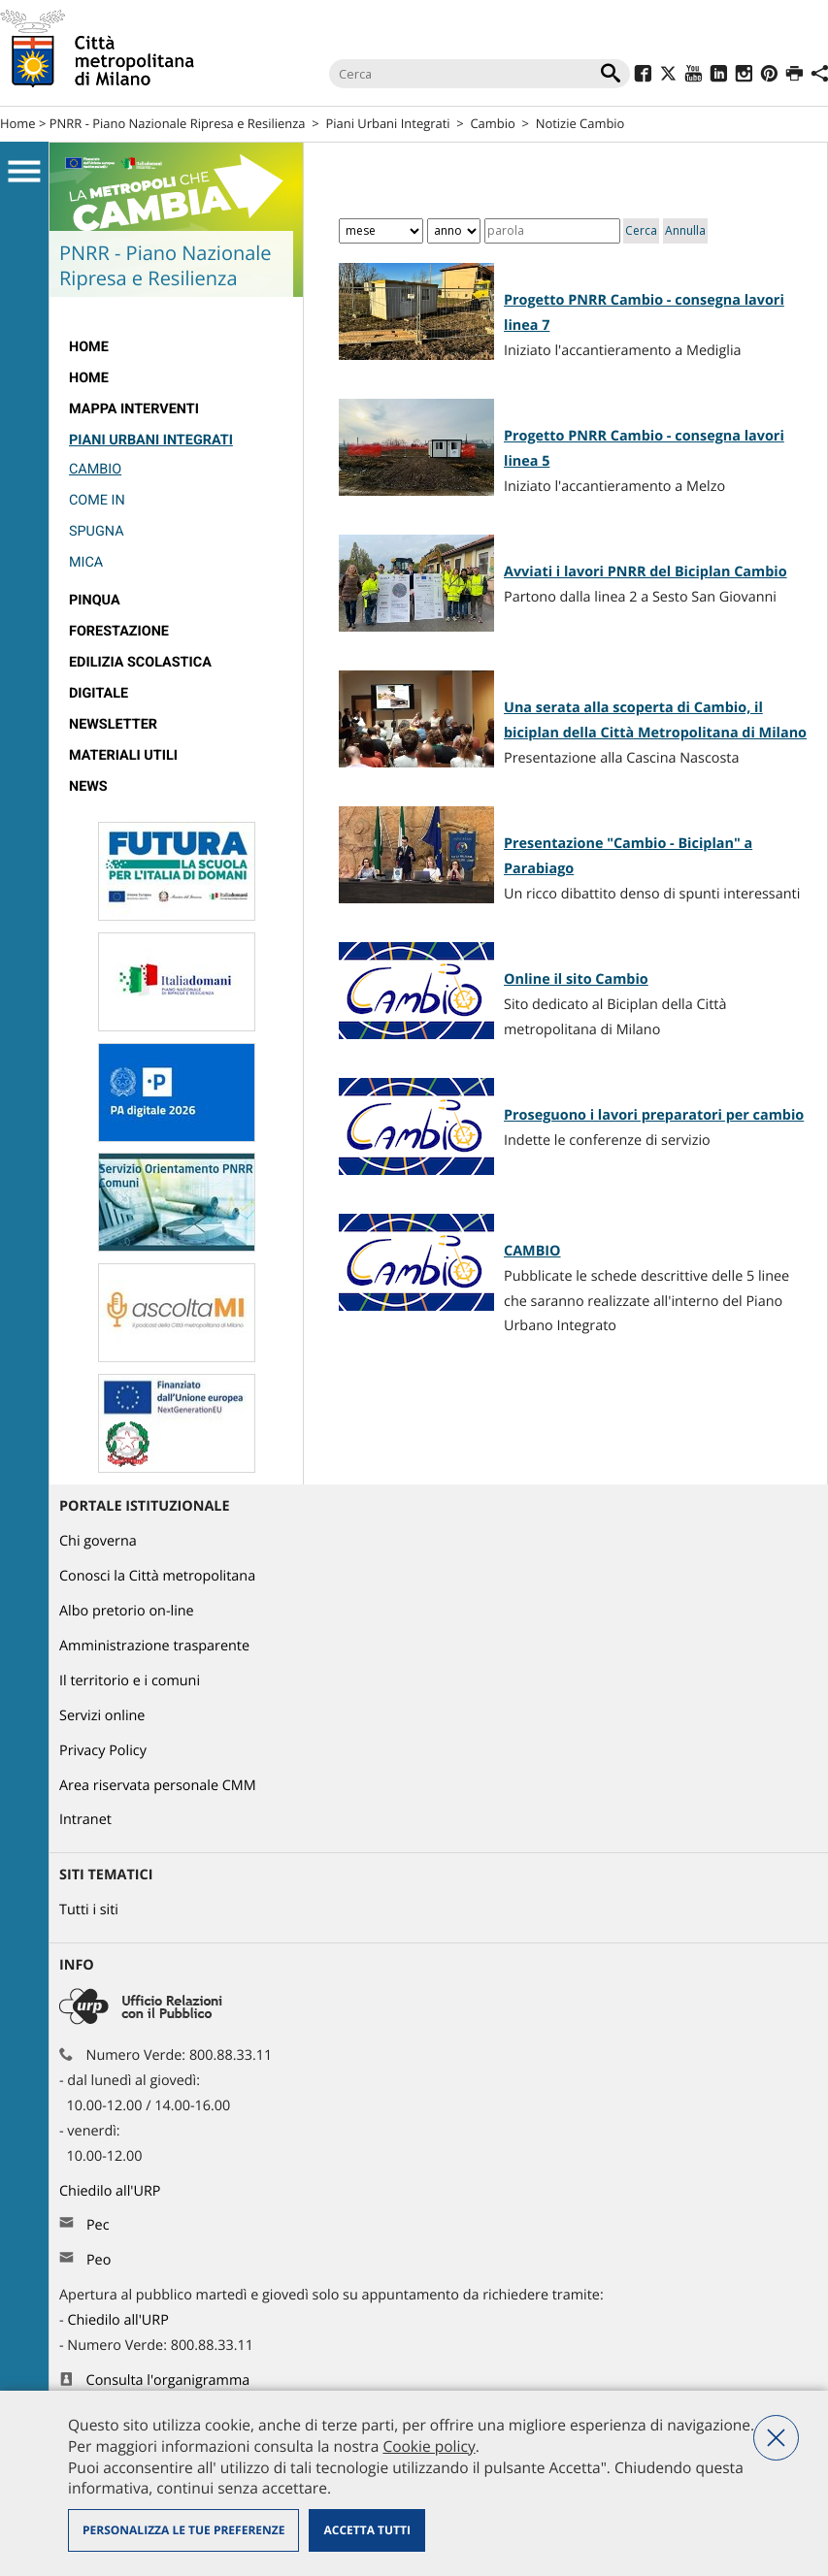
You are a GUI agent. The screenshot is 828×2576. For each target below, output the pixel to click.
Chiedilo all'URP (111, 2191)
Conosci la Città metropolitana (157, 1576)
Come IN (97, 500)
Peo (98, 2260)
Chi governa (98, 1541)
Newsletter (113, 724)
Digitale (98, 693)
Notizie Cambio (580, 123)
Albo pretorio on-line (126, 1611)
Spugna (96, 531)
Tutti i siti (88, 1910)
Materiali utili (123, 755)
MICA (86, 562)
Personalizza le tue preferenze (183, 2530)
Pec (98, 2225)
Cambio (492, 123)
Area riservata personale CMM (157, 1786)
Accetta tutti (366, 2530)
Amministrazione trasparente (154, 1646)
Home (18, 123)
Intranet (85, 1819)
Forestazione (119, 631)
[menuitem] (176, 347)
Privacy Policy (103, 1751)
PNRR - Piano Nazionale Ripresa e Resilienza (178, 123)
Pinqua (94, 600)
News (88, 786)
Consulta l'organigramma (168, 2380)
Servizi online (102, 1716)
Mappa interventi (134, 409)
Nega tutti (776, 2438)
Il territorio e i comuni (129, 1681)
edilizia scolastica (140, 662)
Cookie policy (428, 2446)
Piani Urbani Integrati (387, 123)
